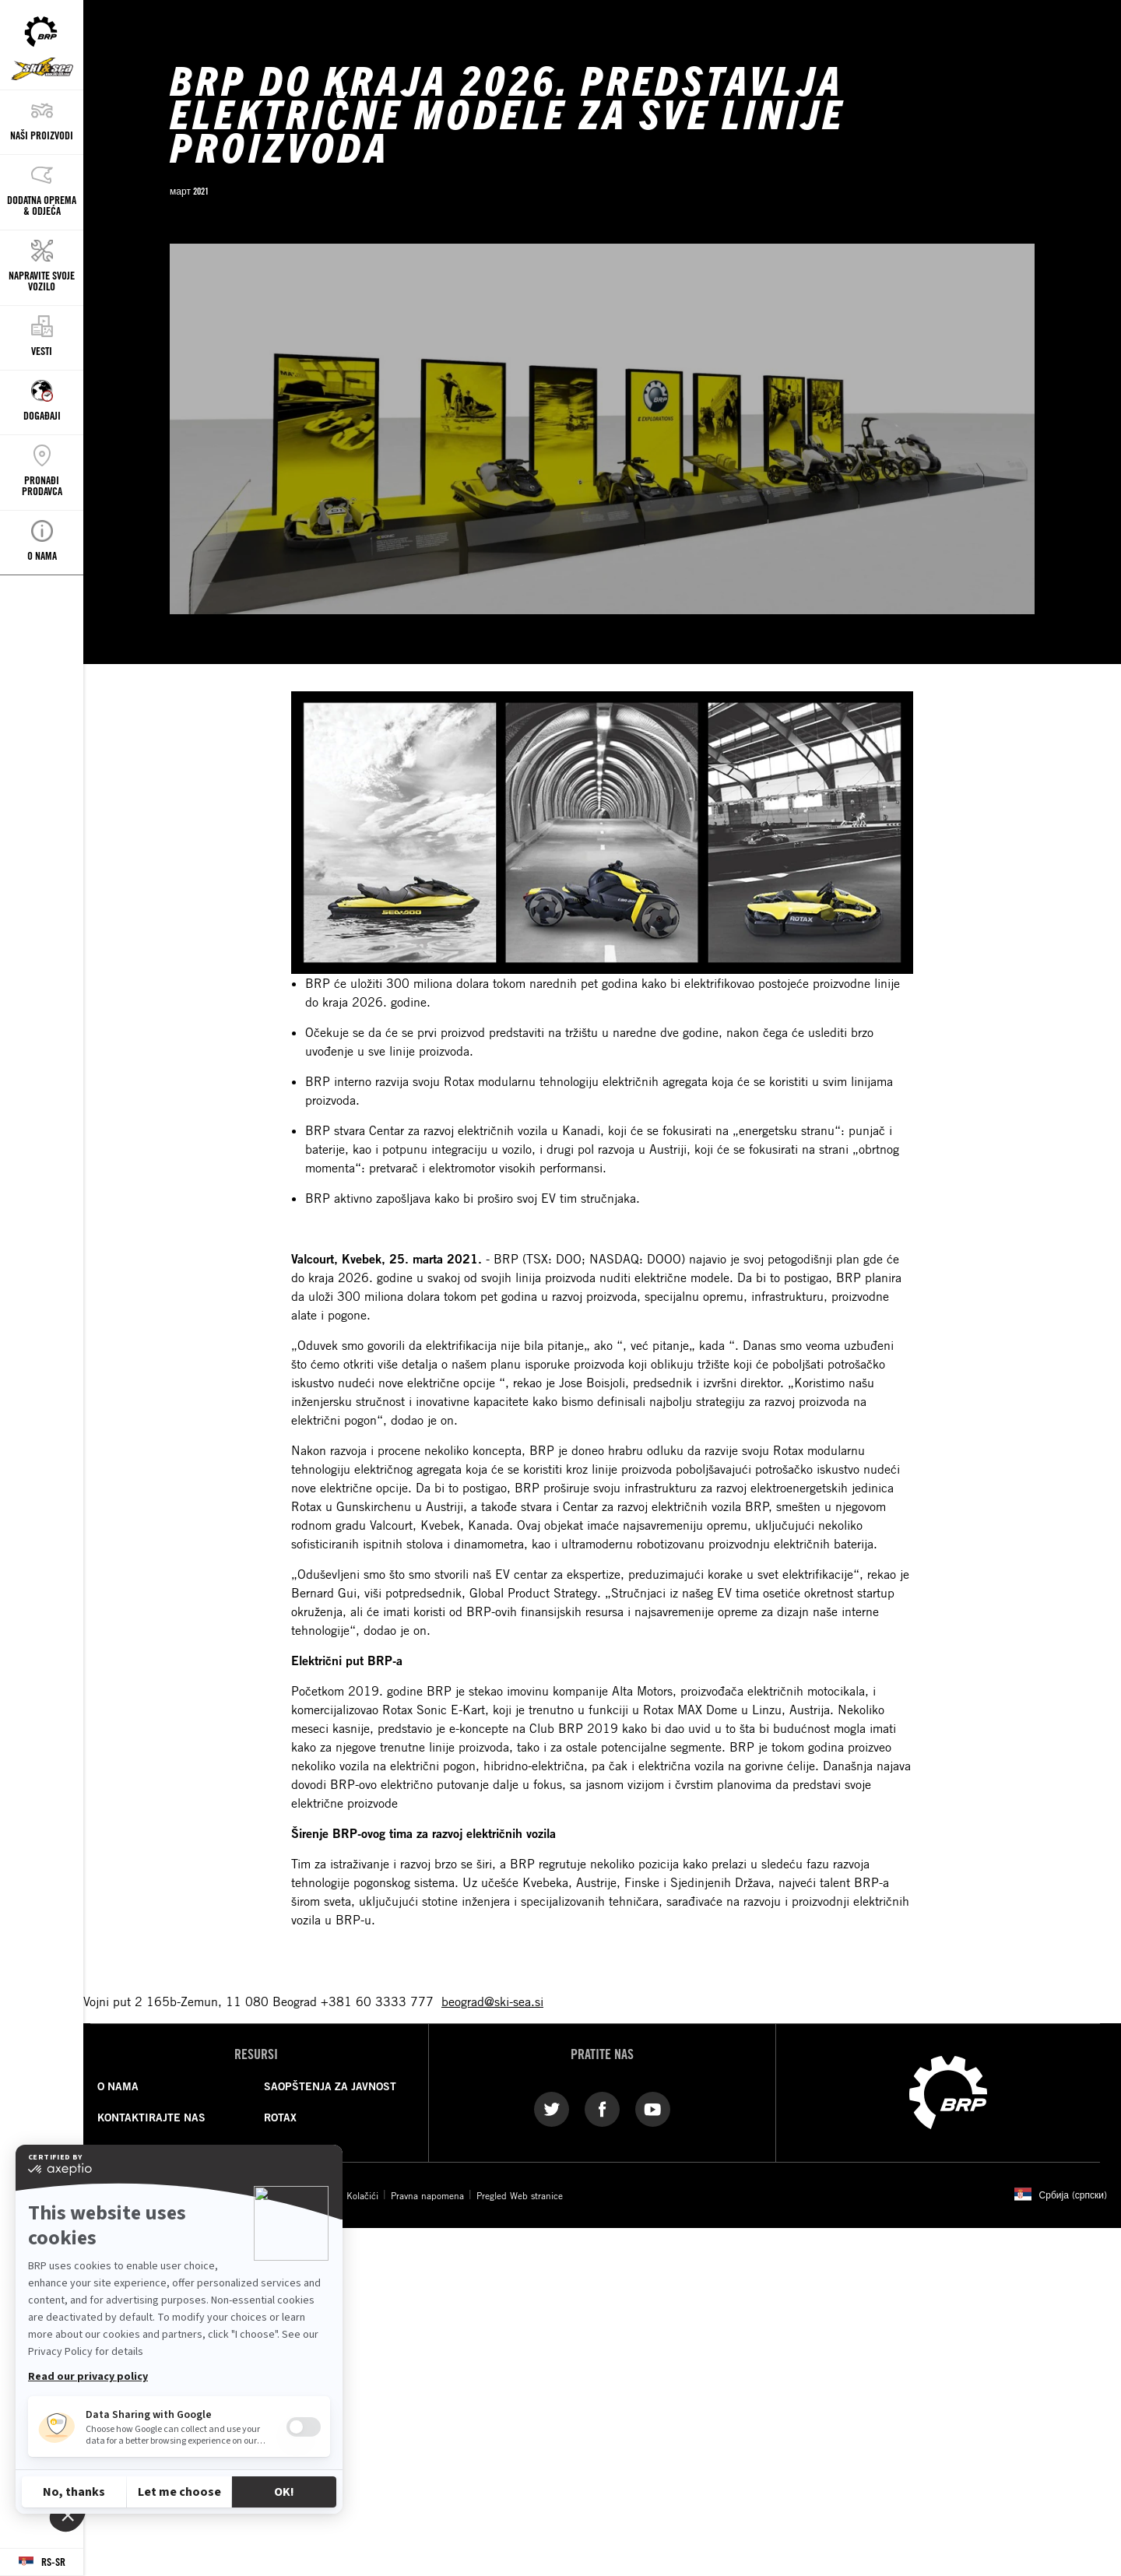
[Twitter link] (551, 2108)
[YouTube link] (652, 2108)
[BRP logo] (948, 2091)
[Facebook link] (602, 2108)
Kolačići (362, 2195)
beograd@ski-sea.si (492, 2001)
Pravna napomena (427, 2195)
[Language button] (41, 2562)
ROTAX (280, 2117)
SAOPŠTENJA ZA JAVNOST (330, 2086)
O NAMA (118, 2086)
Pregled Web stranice (519, 2195)
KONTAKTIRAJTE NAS (151, 2117)
